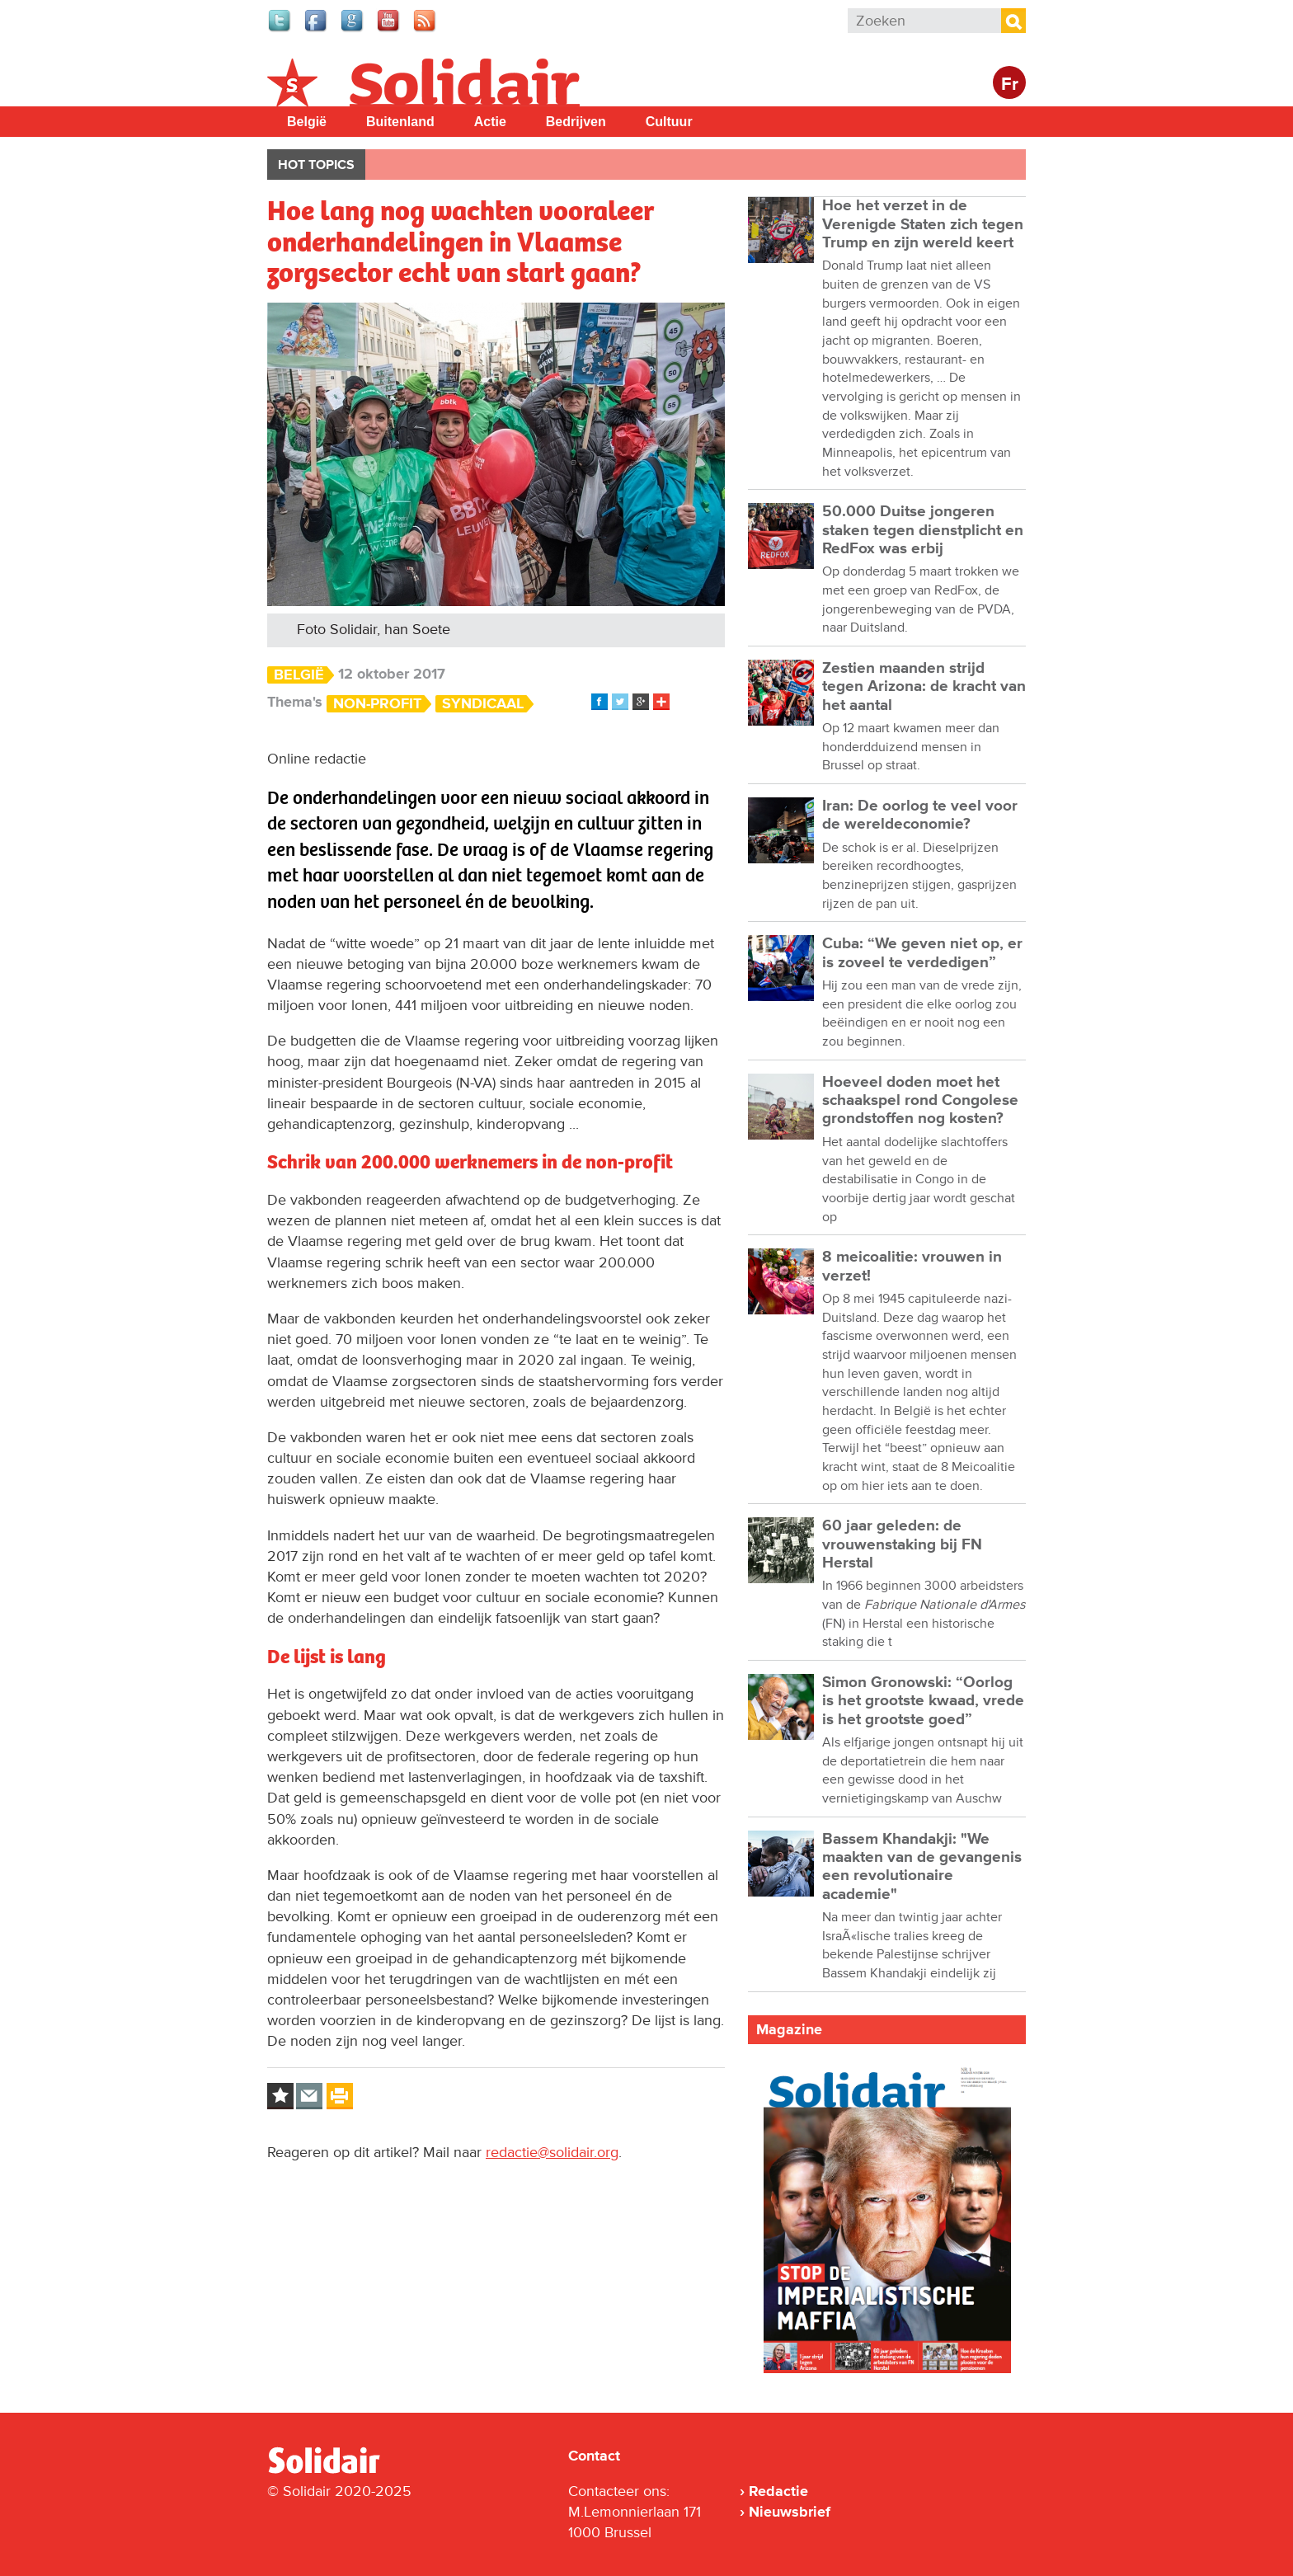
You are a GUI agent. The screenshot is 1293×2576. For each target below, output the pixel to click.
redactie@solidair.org (552, 2152)
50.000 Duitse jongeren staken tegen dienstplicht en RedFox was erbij (922, 530)
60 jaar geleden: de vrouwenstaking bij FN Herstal (902, 1544)
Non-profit (377, 703)
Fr (1009, 84)
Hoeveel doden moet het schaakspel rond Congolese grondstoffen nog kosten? (920, 1101)
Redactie (778, 2491)
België (307, 122)
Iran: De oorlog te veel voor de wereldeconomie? (920, 815)
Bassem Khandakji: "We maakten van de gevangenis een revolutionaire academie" (922, 1867)
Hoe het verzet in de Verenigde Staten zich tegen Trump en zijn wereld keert (922, 224)
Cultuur (669, 122)
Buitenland (400, 122)
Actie (490, 122)
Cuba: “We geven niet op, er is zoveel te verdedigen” (922, 952)
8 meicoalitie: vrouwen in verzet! (912, 1266)
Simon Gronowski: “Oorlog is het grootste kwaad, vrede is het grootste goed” (923, 1701)
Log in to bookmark (280, 2096)
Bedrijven (576, 122)
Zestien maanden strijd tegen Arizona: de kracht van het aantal (924, 687)
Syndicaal (483, 703)
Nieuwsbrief (789, 2512)
